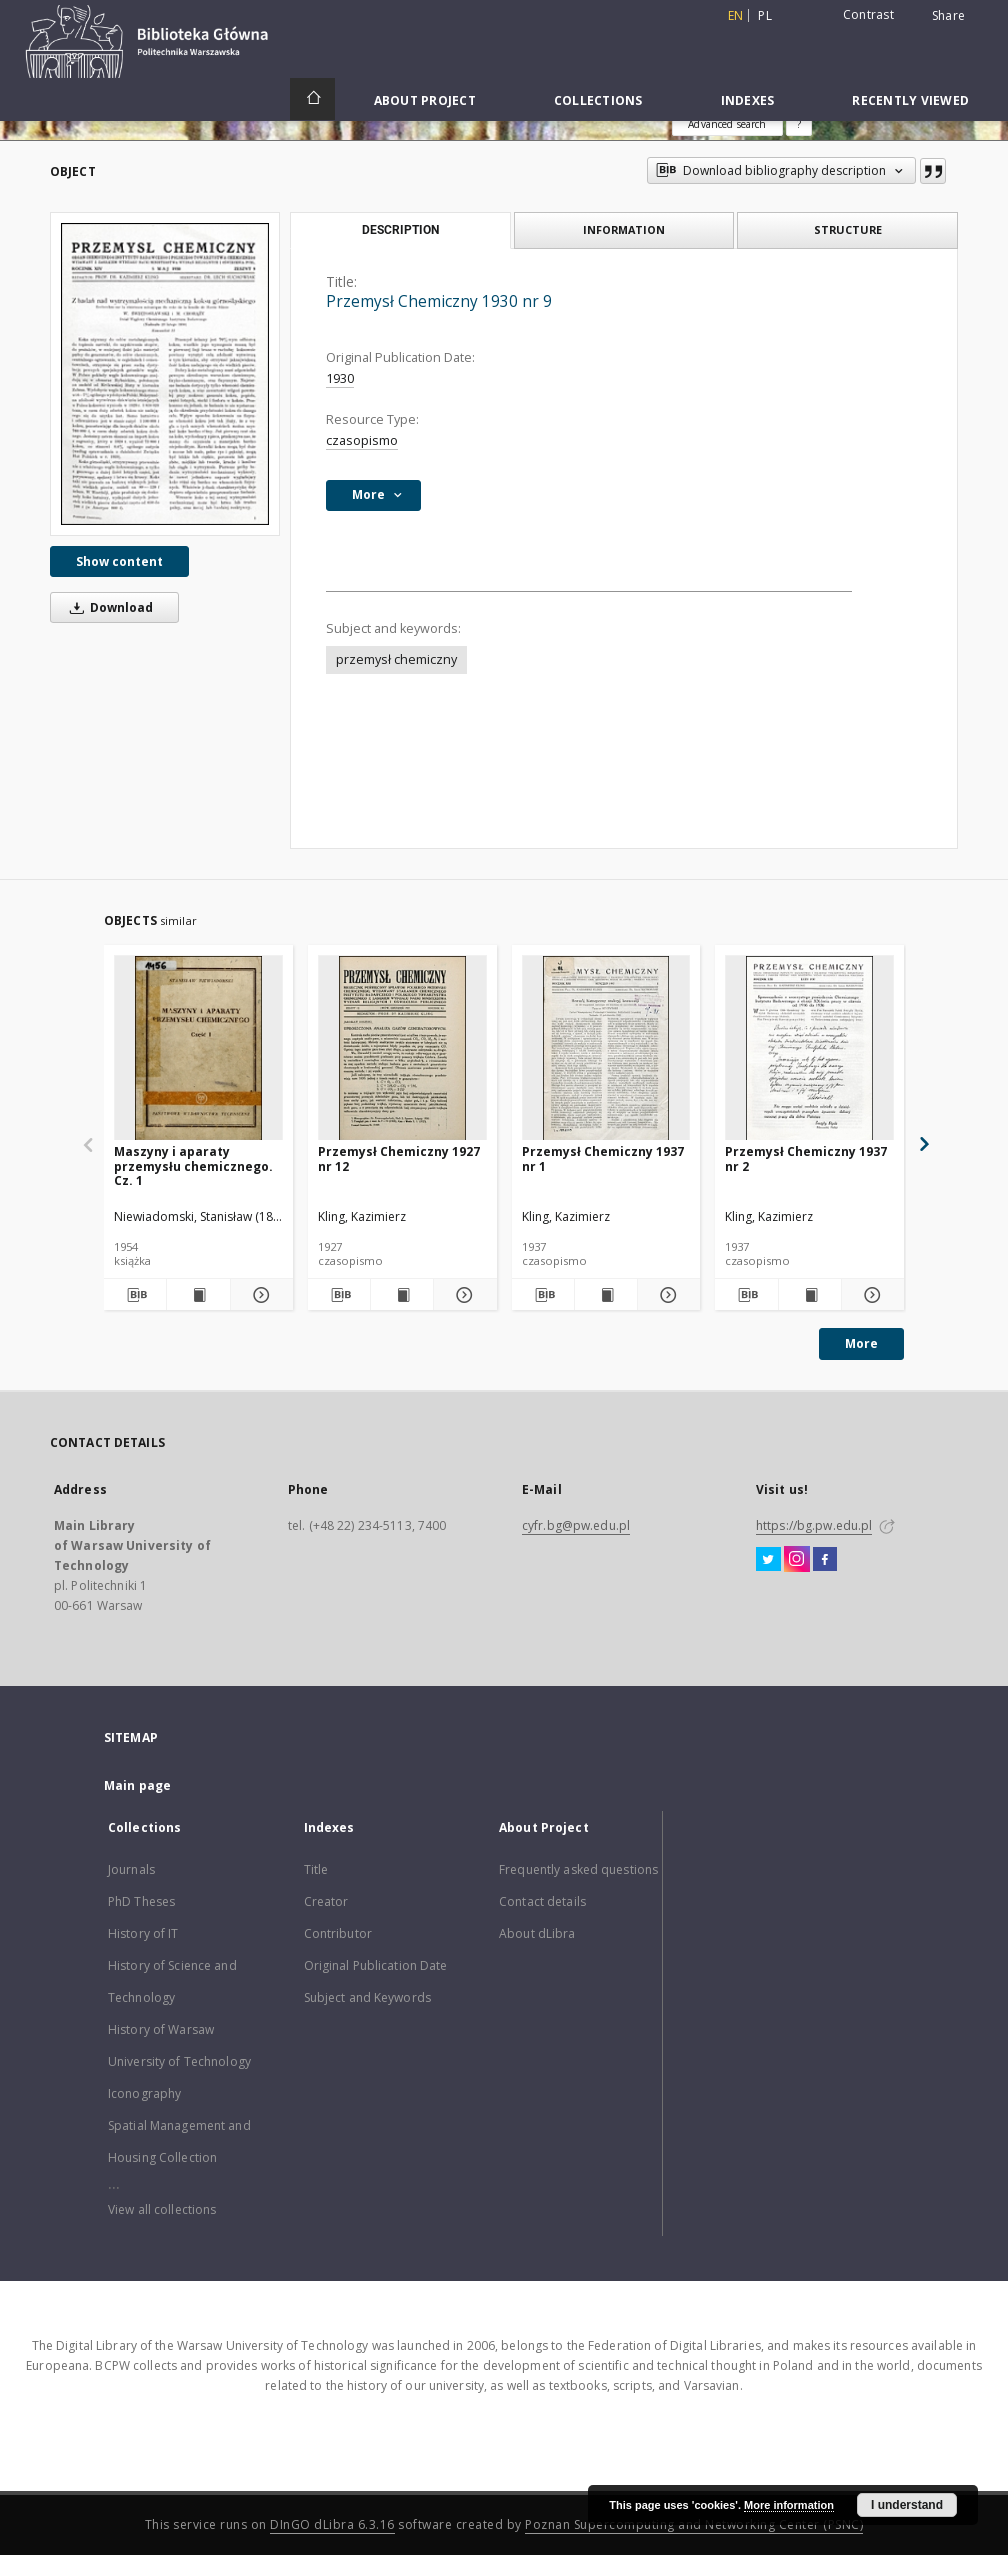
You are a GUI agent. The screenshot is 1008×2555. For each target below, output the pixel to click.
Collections (598, 100)
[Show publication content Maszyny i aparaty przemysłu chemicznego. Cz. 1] (198, 1295)
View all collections (162, 2209)
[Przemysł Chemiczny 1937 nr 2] (809, 1048)
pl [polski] (765, 15)
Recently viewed (910, 100)
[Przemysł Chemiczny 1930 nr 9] (165, 373)
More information (789, 2505)
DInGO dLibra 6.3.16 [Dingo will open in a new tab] (332, 2524)
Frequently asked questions (578, 1869)
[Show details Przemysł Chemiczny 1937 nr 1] (666, 1295)
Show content (119, 561)
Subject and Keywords (367, 1997)
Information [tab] (624, 229)
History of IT (143, 1933)
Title (316, 1869)
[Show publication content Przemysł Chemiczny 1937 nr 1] (606, 1295)
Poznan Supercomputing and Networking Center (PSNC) (694, 2524)
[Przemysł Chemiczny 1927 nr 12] (402, 1048)
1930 (340, 378)
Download (108, 607)
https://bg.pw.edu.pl (814, 1525)
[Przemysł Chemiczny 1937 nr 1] (606, 1048)
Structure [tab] (848, 229)
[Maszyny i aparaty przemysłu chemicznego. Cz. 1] (198, 1048)
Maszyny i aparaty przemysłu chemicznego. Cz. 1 (193, 1165)
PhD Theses (141, 1901)
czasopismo (362, 440)
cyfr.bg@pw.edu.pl (576, 1525)
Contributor (338, 1933)
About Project (425, 100)
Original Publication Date (376, 1965)
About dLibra (537, 1933)
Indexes (748, 100)
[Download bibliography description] (135, 1295)
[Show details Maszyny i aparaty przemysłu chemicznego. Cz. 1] (259, 1295)
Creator (326, 1901)
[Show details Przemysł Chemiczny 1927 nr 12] (462, 1295)
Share (948, 16)
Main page (137, 1785)
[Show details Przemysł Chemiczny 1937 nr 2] (870, 1295)
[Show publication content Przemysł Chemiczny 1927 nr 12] (402, 1295)
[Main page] (312, 99)
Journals (131, 1869)
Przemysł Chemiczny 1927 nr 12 (399, 1158)
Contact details (542, 1901)
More (861, 1343)
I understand (907, 2505)
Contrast (868, 14)
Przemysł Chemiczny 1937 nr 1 (603, 1158)
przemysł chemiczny (396, 659)
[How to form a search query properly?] (799, 124)
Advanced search (727, 124)
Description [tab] (400, 230)
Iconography (144, 2093)
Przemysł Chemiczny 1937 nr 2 (806, 1158)
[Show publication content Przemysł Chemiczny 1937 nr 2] (810, 1295)
